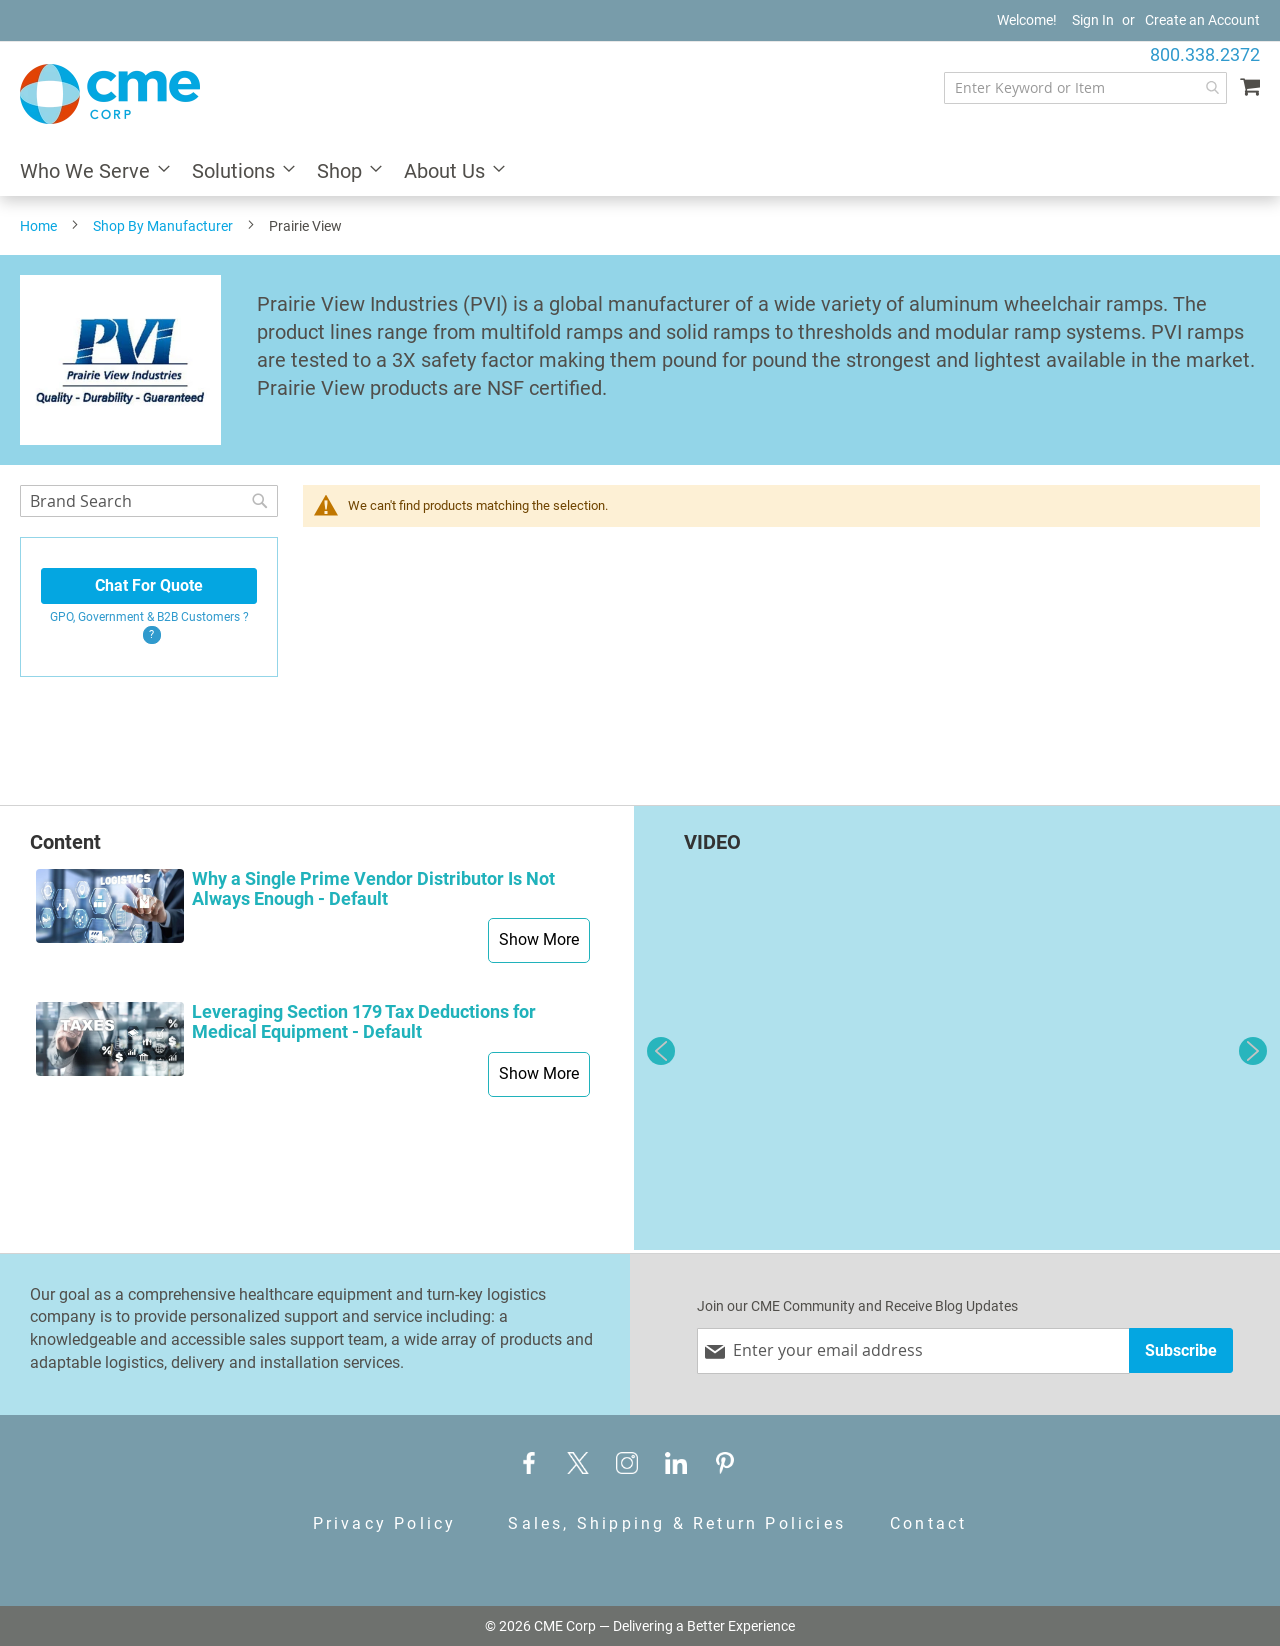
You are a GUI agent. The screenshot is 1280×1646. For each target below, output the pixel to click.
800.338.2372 (1205, 54)
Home (38, 226)
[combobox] (1085, 88)
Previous (661, 1051)
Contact (928, 1523)
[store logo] (110, 94)
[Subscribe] (1181, 1350)
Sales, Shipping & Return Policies (677, 1523)
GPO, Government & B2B (149, 617)
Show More (539, 939)
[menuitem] (89, 172)
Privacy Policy (385, 1523)
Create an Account (1202, 20)
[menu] (640, 172)
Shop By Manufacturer (163, 226)
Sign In (1093, 20)
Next (1253, 1051)
